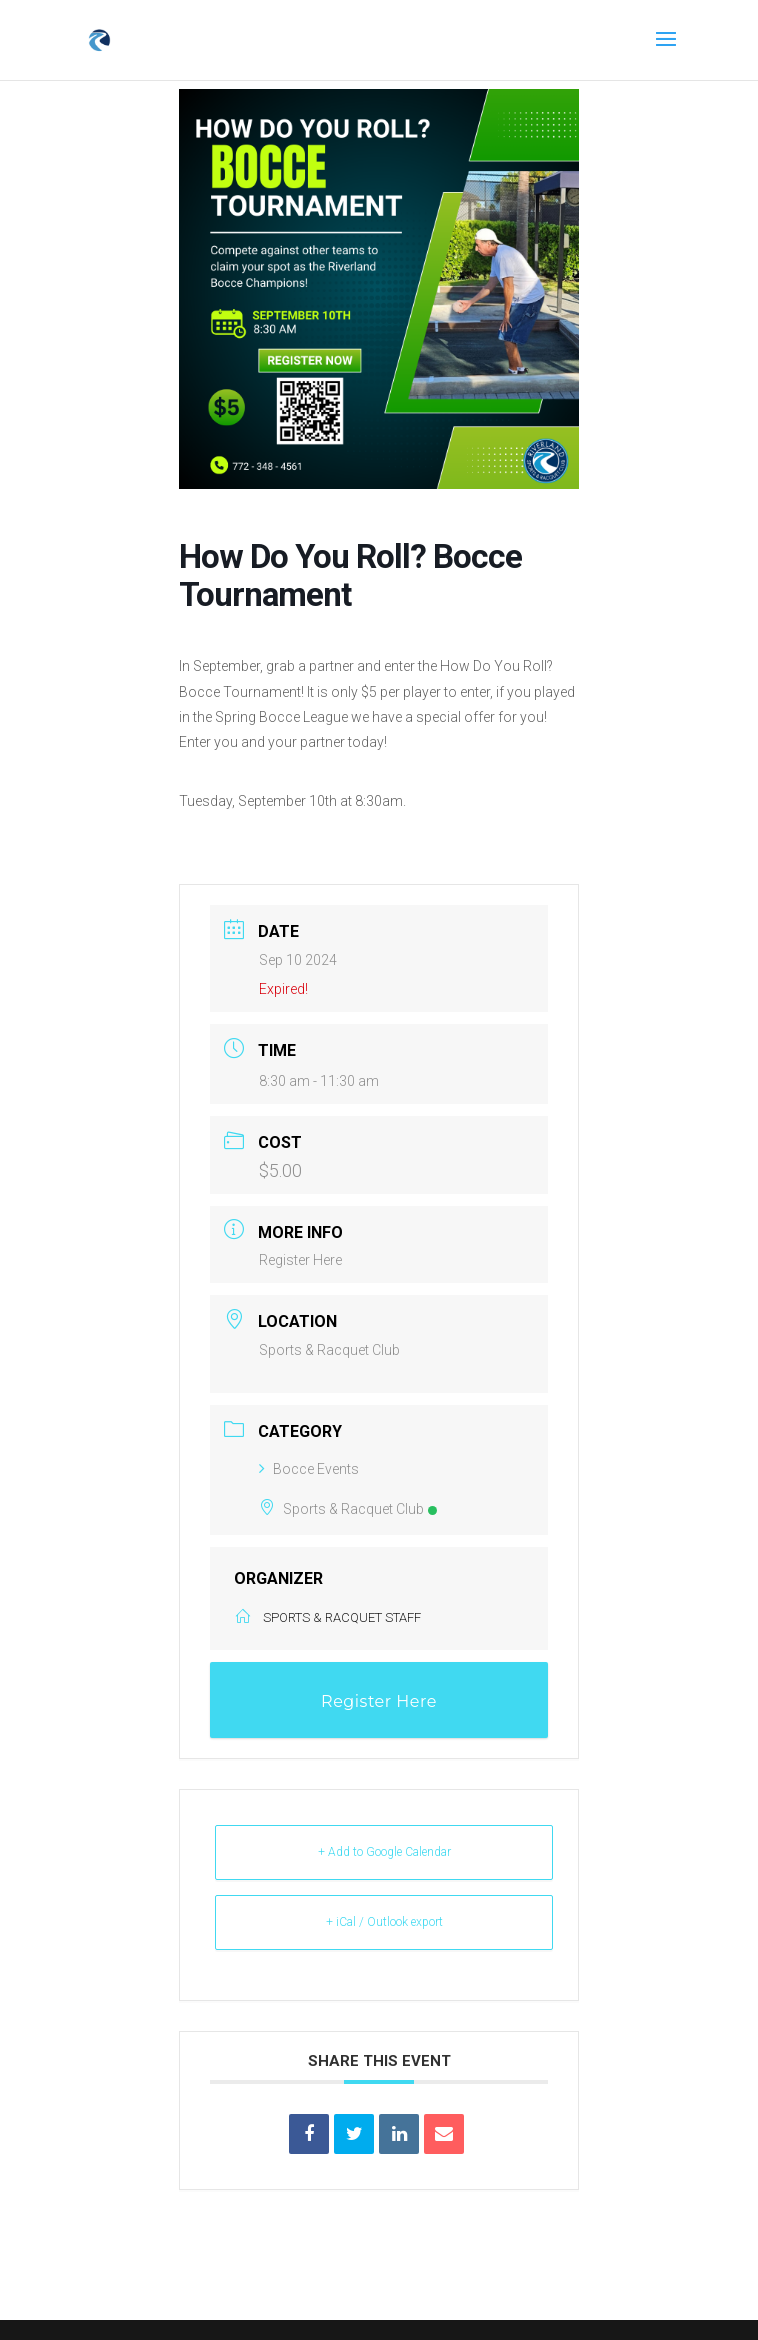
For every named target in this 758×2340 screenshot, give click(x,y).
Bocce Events (309, 1469)
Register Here (300, 1260)
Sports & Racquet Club (348, 1509)
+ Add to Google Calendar (384, 1852)
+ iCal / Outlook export (384, 1922)
